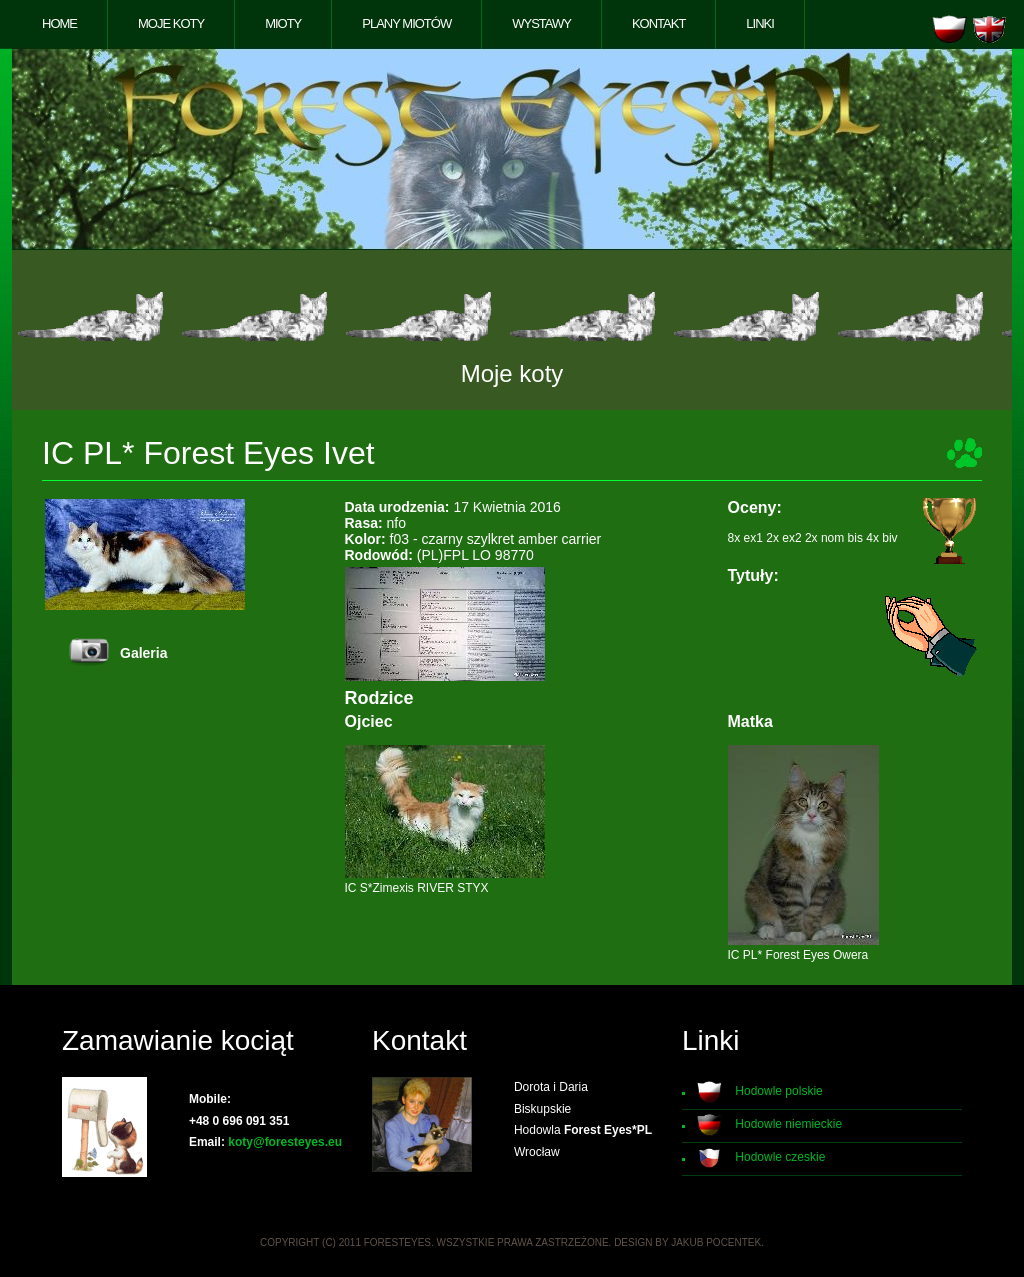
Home (59, 23)
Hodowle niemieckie (788, 1124)
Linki (760, 23)
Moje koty (171, 23)
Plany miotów (406, 23)
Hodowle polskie (778, 1091)
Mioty (283, 23)
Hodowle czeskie (780, 1157)
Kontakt (658, 23)
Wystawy (541, 23)
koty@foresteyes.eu (285, 1142)
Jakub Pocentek (716, 1242)
